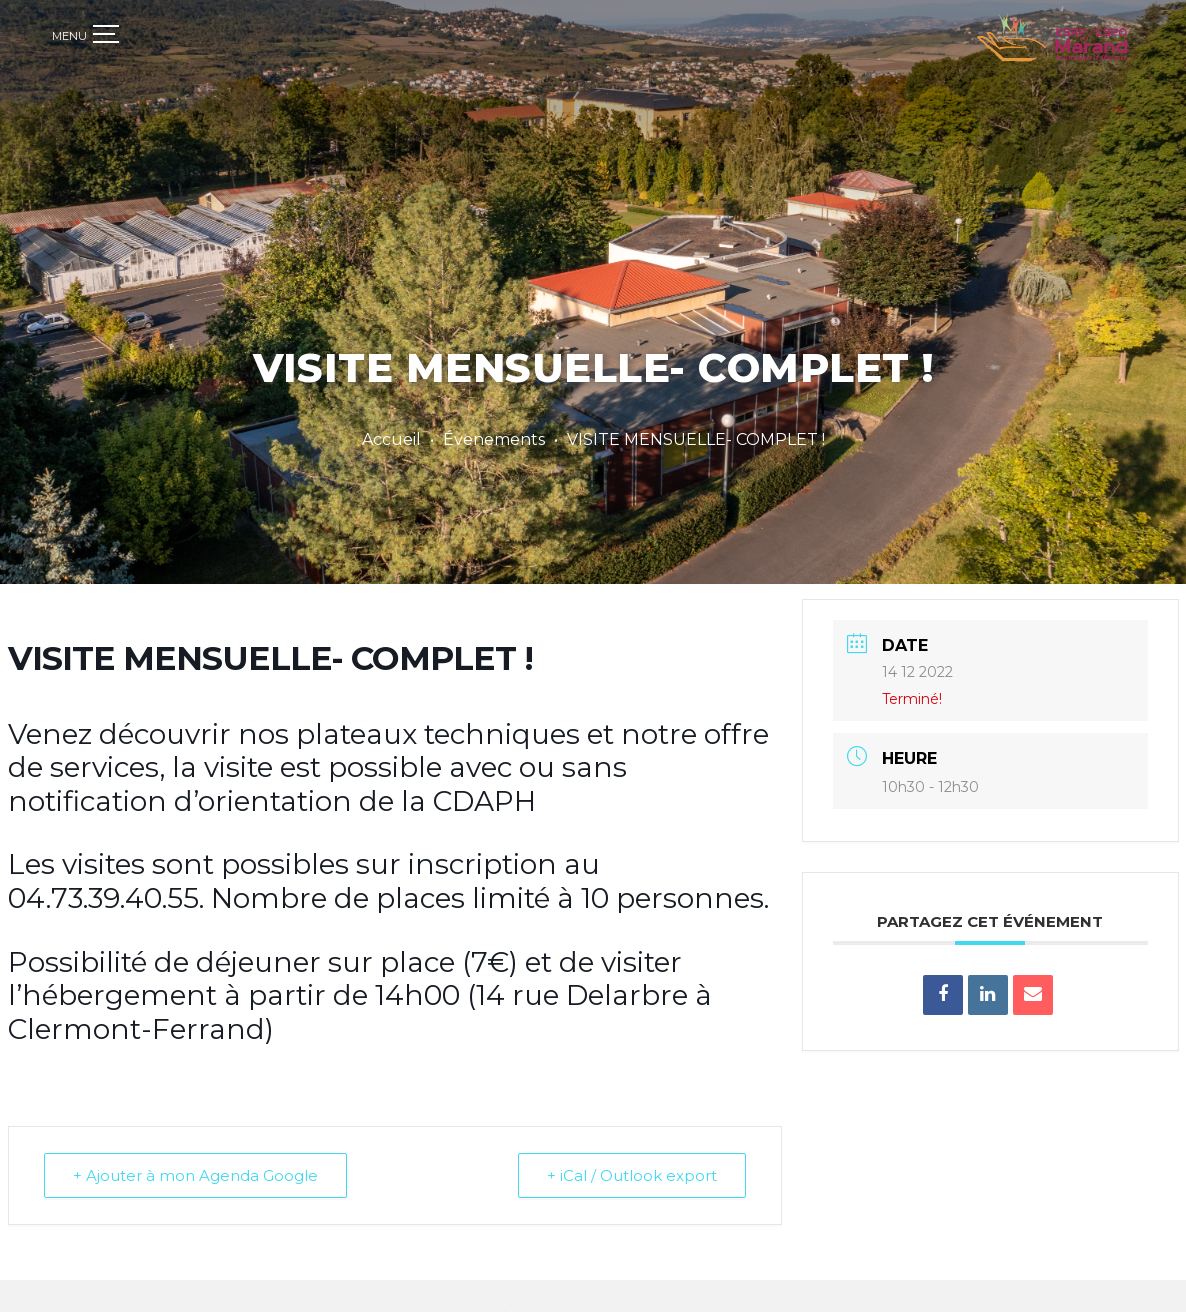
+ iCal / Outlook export (632, 1165)
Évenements (494, 439)
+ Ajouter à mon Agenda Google (195, 1165)
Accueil (391, 439)
